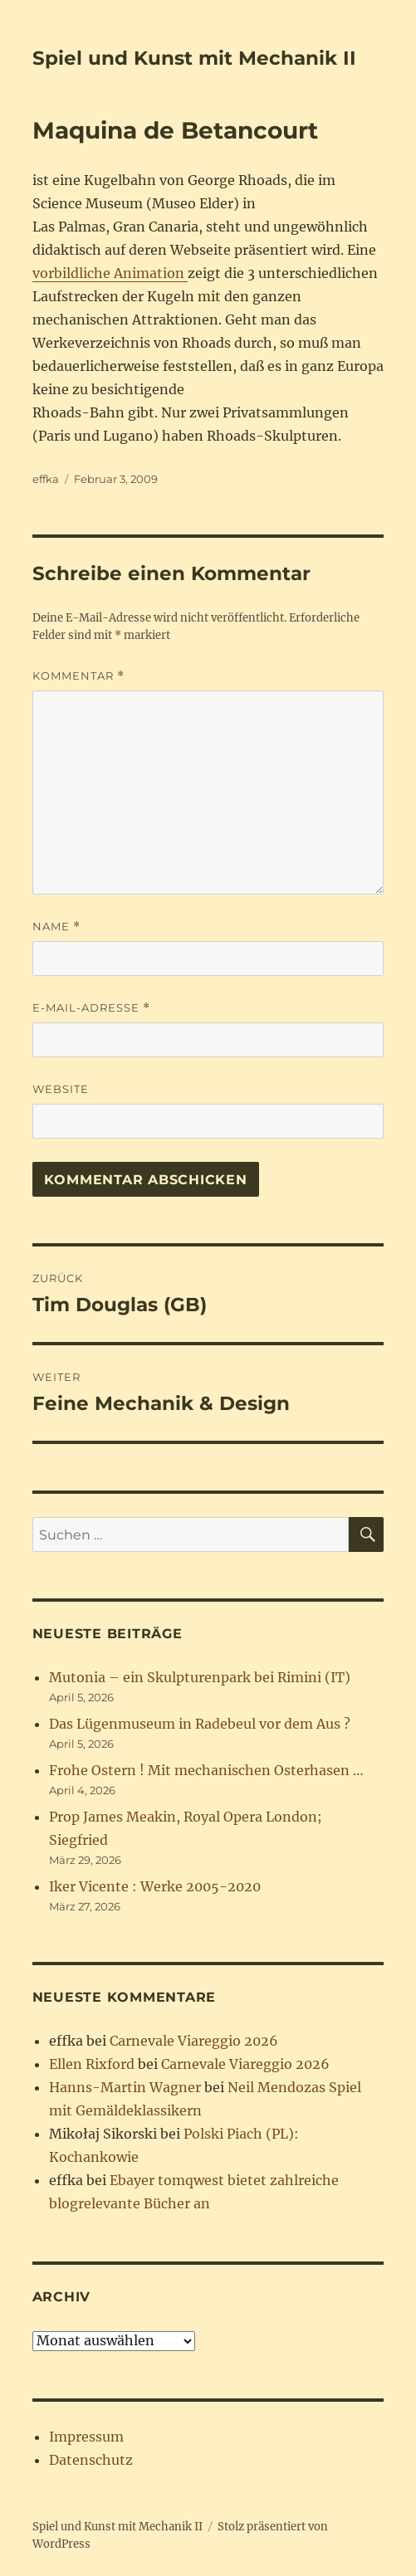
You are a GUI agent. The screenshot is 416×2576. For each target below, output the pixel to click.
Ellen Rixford (92, 2064)
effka (45, 478)
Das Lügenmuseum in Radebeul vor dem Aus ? (199, 1723)
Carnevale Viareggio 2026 (194, 2040)
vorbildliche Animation (110, 273)
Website (60, 1088)
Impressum (86, 2436)
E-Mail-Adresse (91, 1008)
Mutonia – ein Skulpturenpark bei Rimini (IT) (199, 1677)
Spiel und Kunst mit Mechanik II (194, 58)
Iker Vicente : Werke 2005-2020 (155, 1886)
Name (56, 927)
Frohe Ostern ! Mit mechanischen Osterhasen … (206, 1770)
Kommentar (78, 676)
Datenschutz (91, 2460)
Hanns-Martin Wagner (125, 2087)
